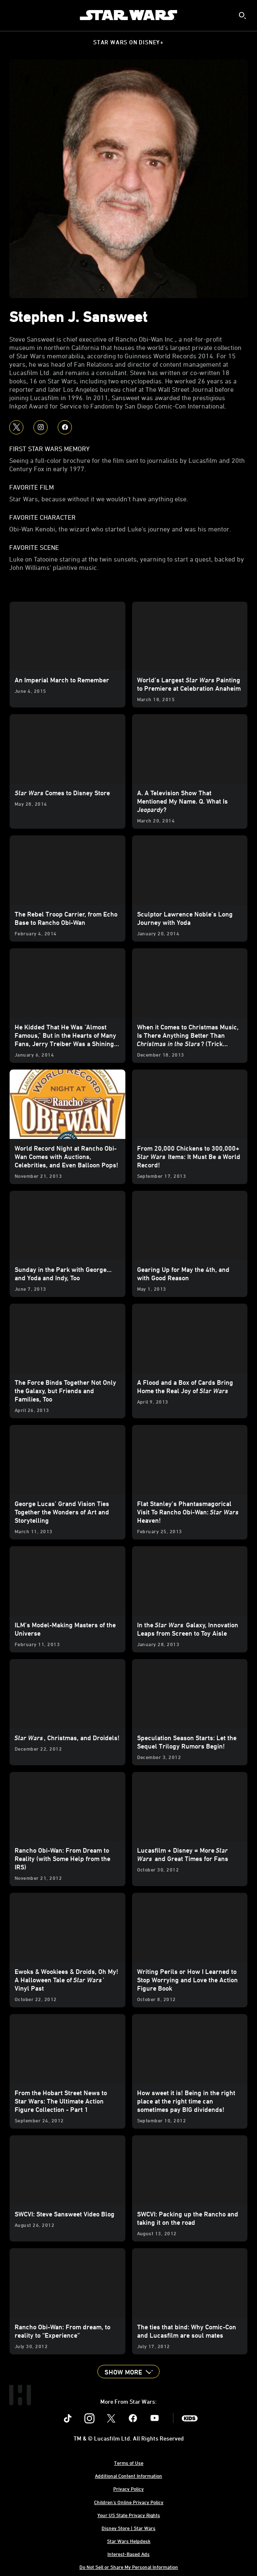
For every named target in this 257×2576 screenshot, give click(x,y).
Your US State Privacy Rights (128, 2515)
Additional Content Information (128, 2476)
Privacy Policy (128, 2489)
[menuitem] (13, 15)
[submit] (242, 15)
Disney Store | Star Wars (128, 2528)
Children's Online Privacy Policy (128, 2502)
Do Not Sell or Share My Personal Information (128, 2567)
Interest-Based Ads (128, 2554)
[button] (128, 2371)
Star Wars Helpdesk (128, 2541)
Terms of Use (128, 2463)
